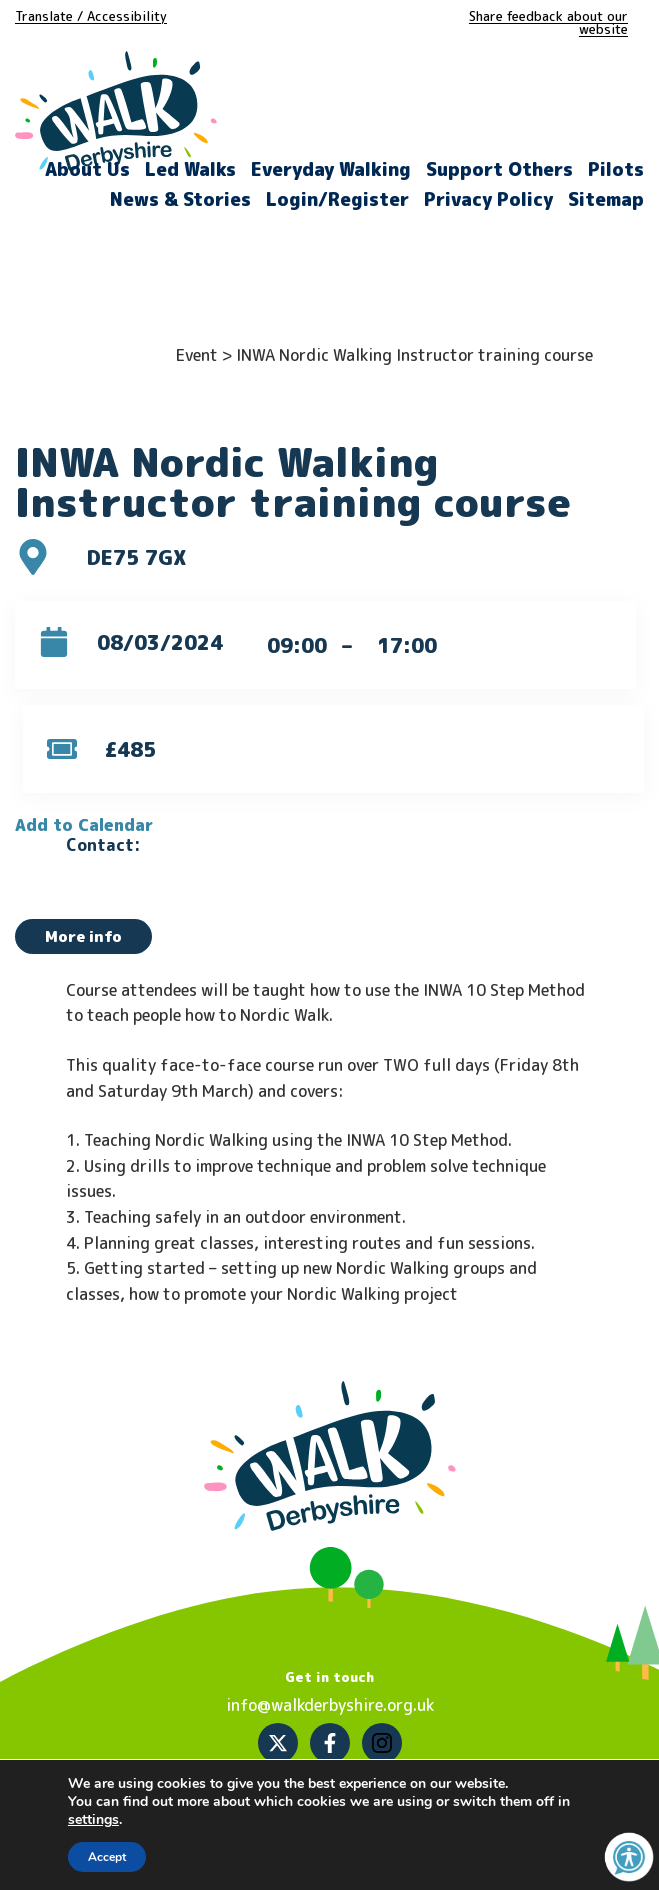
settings (93, 1820)
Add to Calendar (84, 825)
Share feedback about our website (548, 22)
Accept (107, 1857)
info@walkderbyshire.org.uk (330, 1705)
